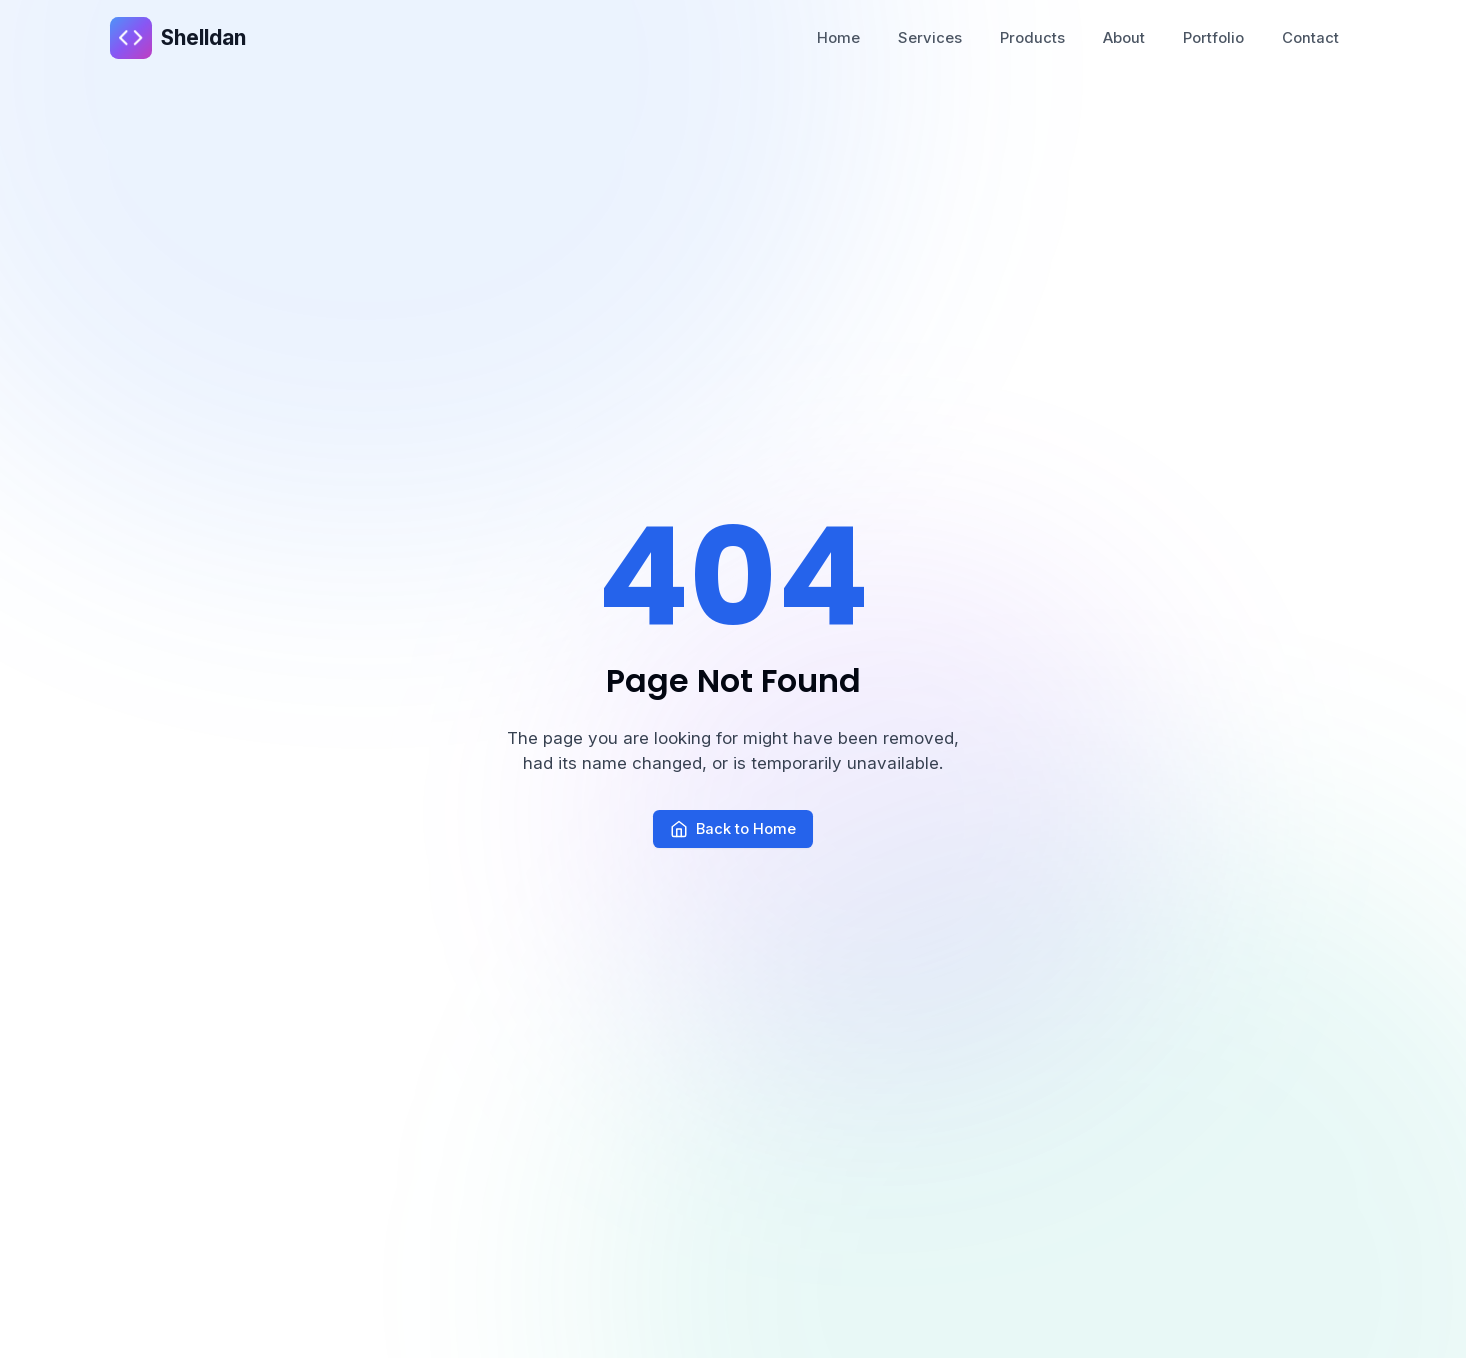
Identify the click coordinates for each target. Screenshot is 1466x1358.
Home (838, 38)
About (1124, 38)
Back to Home (733, 829)
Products (1032, 38)
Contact (1310, 38)
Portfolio (1213, 38)
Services (930, 38)
